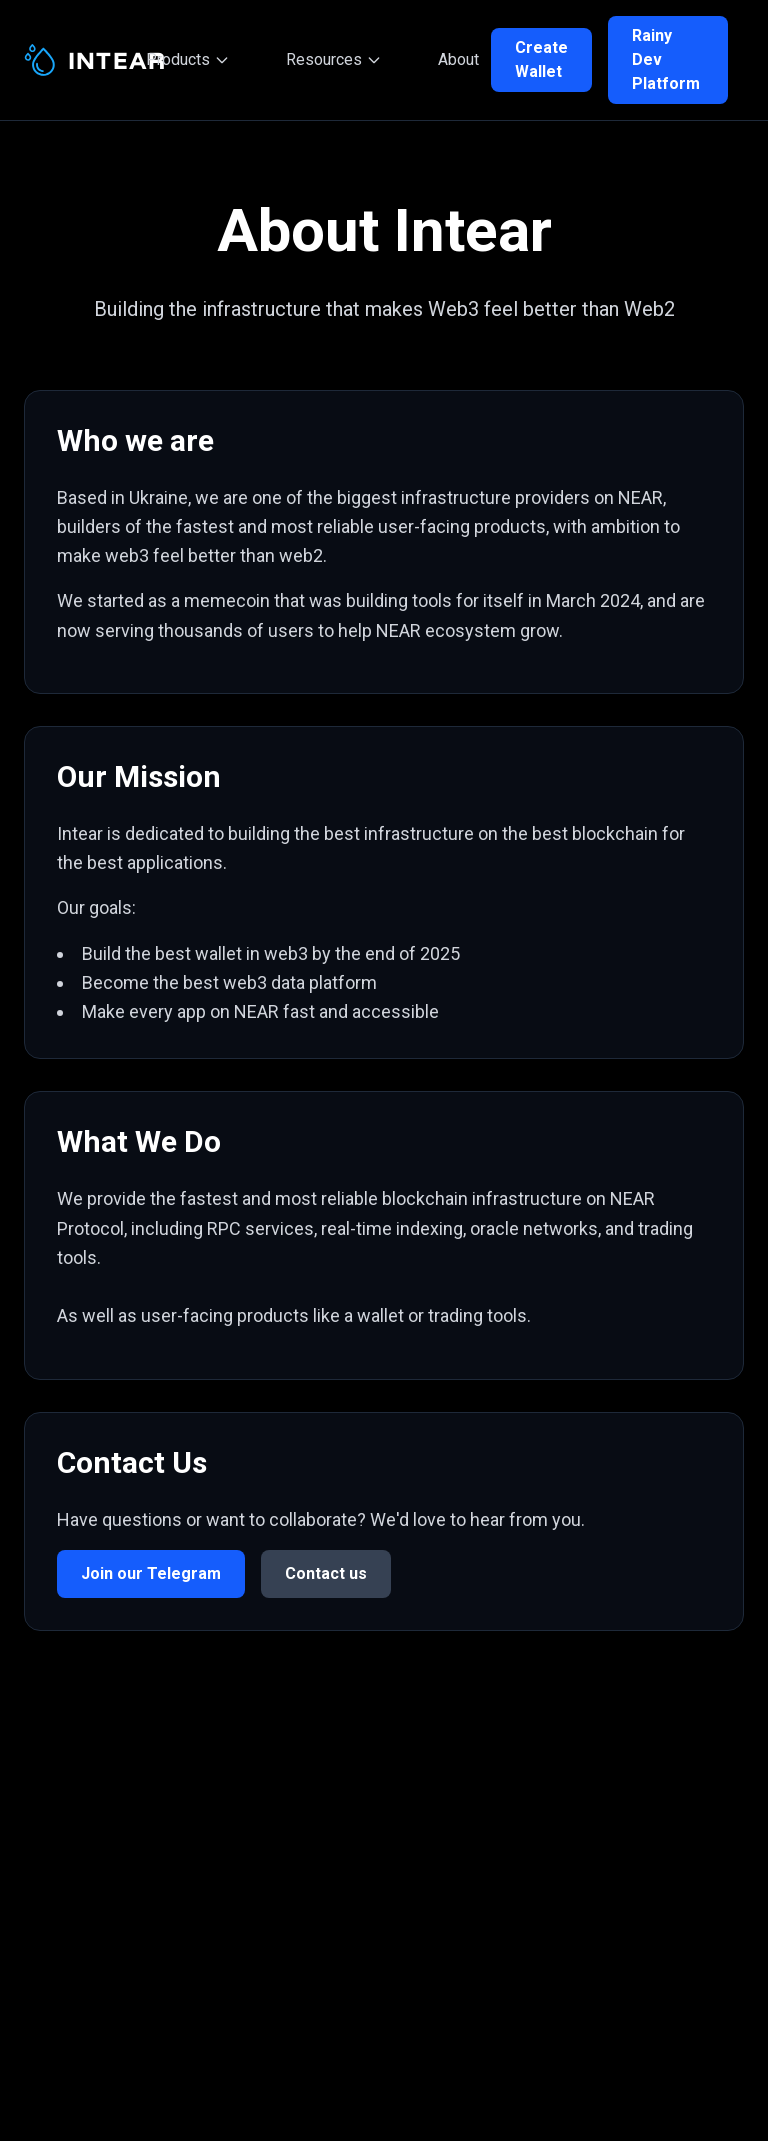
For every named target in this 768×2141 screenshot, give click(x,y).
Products (188, 59)
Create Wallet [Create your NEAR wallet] (541, 59)
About (458, 59)
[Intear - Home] (79, 60)
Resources (334, 59)
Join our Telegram (151, 1573)
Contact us (326, 1573)
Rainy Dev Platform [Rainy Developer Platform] (666, 59)
